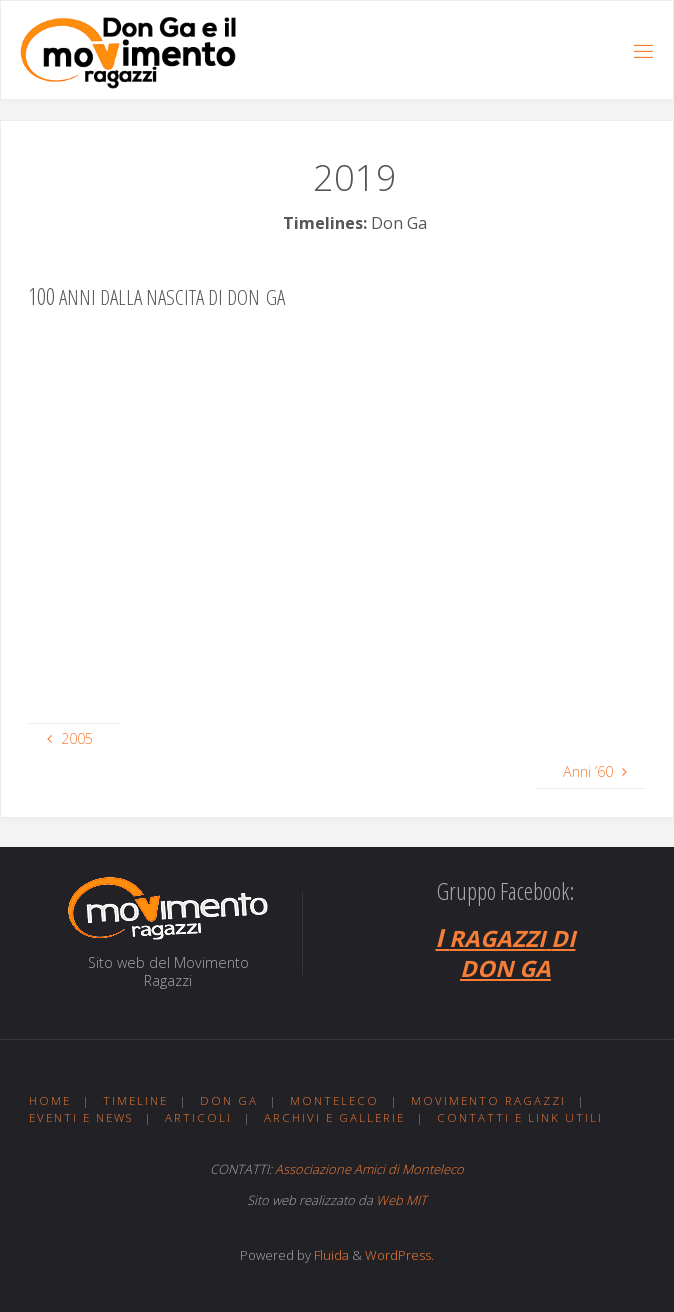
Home (50, 1100)
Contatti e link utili (520, 1117)
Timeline (135, 1100)
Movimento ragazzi (488, 1100)
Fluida (330, 1255)
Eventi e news (81, 1117)
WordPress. (399, 1255)
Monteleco (334, 1100)
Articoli (198, 1117)
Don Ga (229, 1100)
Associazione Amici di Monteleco (369, 1169)
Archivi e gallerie (334, 1117)
